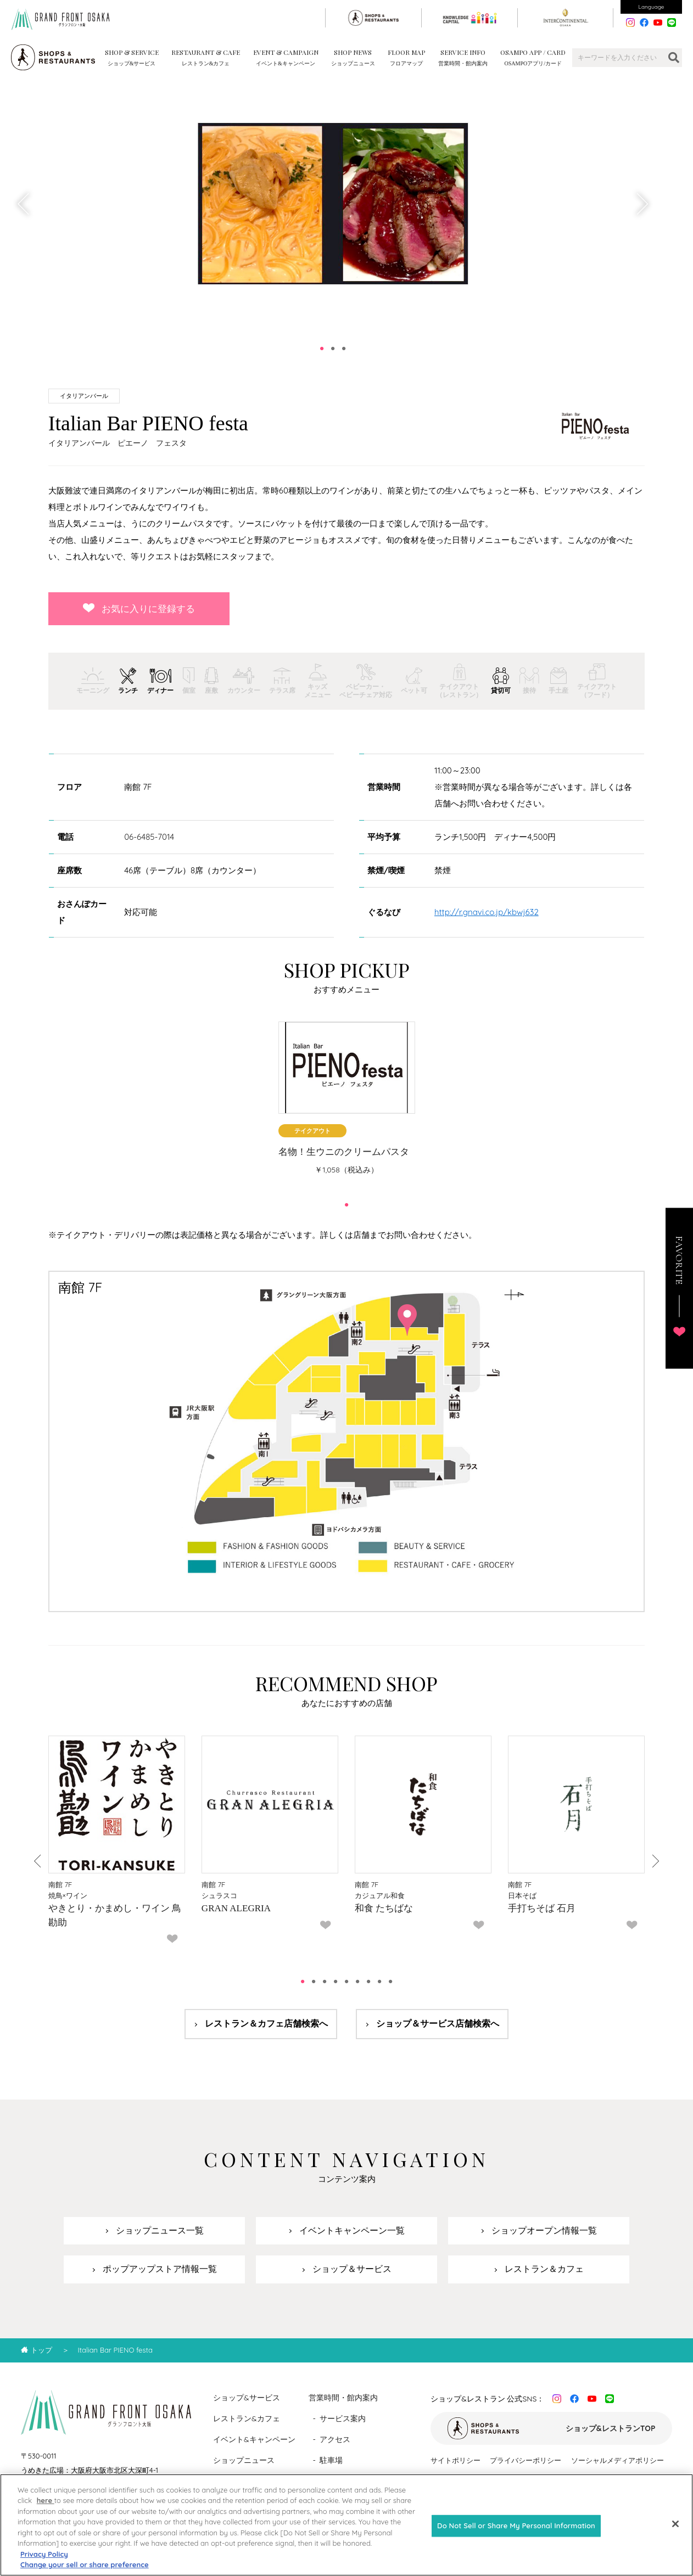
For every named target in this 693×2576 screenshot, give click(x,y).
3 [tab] (343, 348)
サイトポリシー (455, 2460)
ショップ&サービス (246, 2398)
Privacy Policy (44, 2564)
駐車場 (331, 2460)
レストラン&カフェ (246, 2418)
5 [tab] (346, 1981)
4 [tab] (335, 1981)
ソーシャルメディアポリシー (617, 2460)
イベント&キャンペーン (254, 2439)
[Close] (675, 2534)
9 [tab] (390, 1981)
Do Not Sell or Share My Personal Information (516, 2535)
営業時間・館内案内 (343, 2398)
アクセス (335, 2439)
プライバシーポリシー (525, 2460)
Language (651, 6)
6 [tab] (357, 1981)
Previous (24, 203)
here (45, 2510)
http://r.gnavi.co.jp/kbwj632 (486, 912)
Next (641, 203)
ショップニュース (244, 2460)
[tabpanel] (333, 203)
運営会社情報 (596, 2480)
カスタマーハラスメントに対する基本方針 (498, 2480)
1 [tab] (321, 348)
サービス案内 (343, 2418)
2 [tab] (332, 348)
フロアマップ (343, 2481)
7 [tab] (368, 1981)
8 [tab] (379, 1981)
